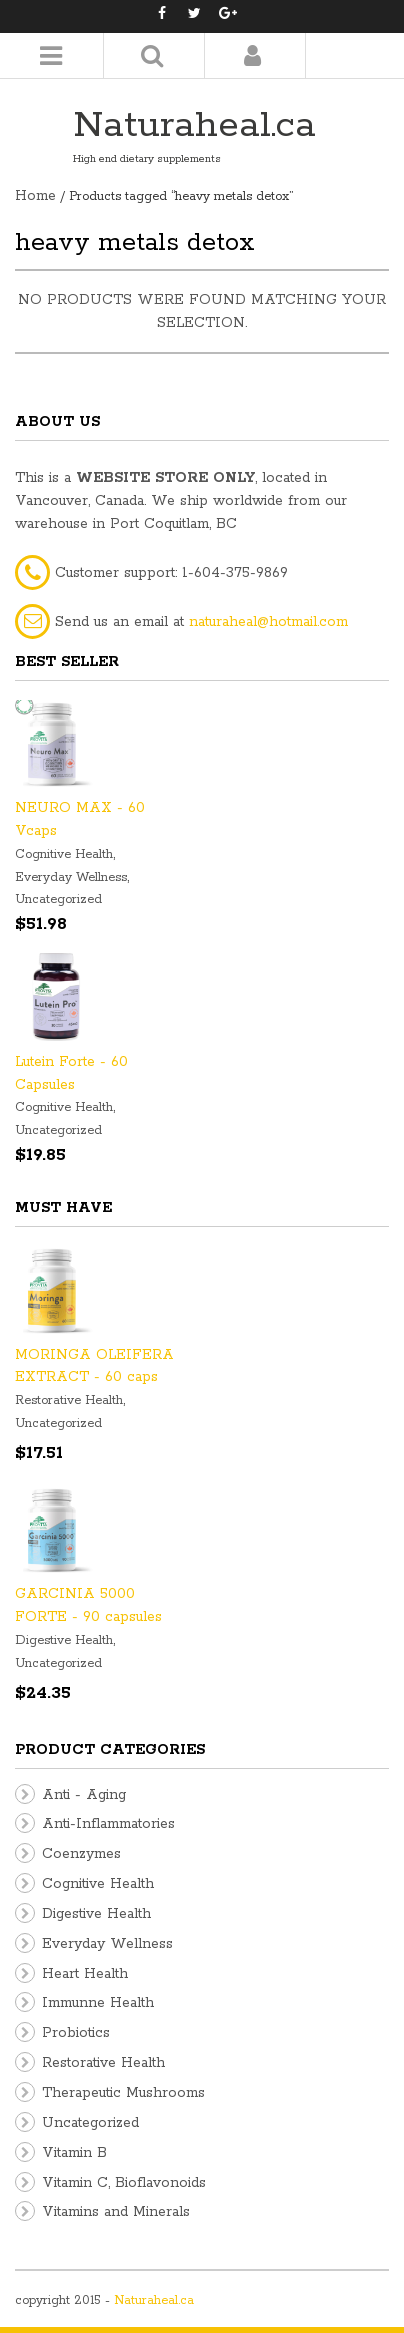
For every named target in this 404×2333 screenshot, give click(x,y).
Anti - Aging (84, 1795)
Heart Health (85, 1974)
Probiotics (76, 2033)
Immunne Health (98, 2003)
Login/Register (253, 55)
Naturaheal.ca (194, 125)
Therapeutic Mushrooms (123, 2093)
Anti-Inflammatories (108, 1824)
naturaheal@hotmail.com (268, 622)
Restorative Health (69, 1400)
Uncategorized (58, 899)
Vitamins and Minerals (116, 2212)
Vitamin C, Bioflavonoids (124, 2183)
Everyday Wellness (71, 877)
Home (35, 196)
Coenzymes (81, 1854)
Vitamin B (74, 2153)
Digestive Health (64, 1640)
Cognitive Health (64, 854)
